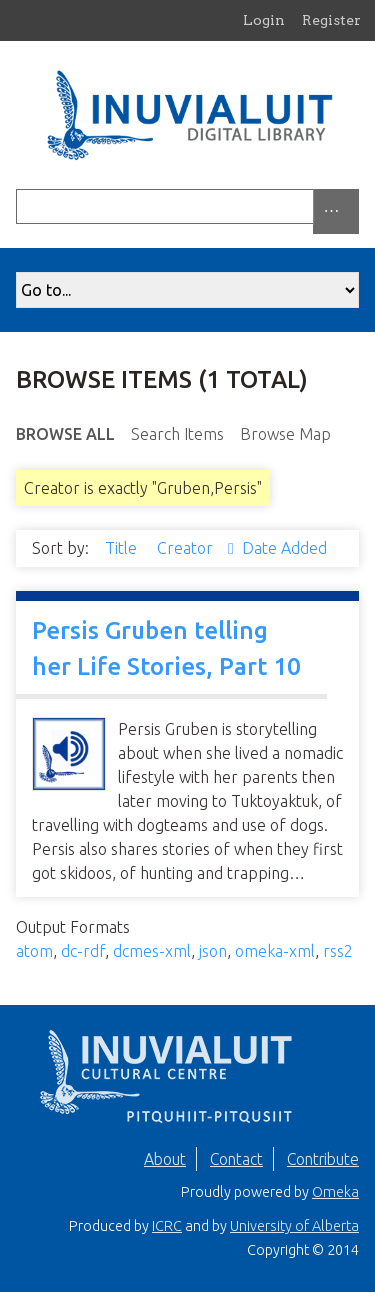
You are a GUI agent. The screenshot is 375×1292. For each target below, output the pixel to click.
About (165, 1159)
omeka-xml (275, 951)
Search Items (177, 434)
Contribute (323, 1159)
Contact (236, 1159)
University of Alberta (294, 1226)
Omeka (335, 1192)
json (213, 951)
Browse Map (285, 434)
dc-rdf (83, 951)
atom (34, 951)
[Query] (187, 206)
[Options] (336, 211)
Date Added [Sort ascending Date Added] (284, 548)
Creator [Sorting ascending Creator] (187, 548)
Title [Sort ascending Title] (123, 548)
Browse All (65, 434)
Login (264, 20)
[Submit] (354, 206)
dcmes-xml (152, 951)
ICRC (167, 1226)
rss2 (338, 951)
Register (331, 20)
